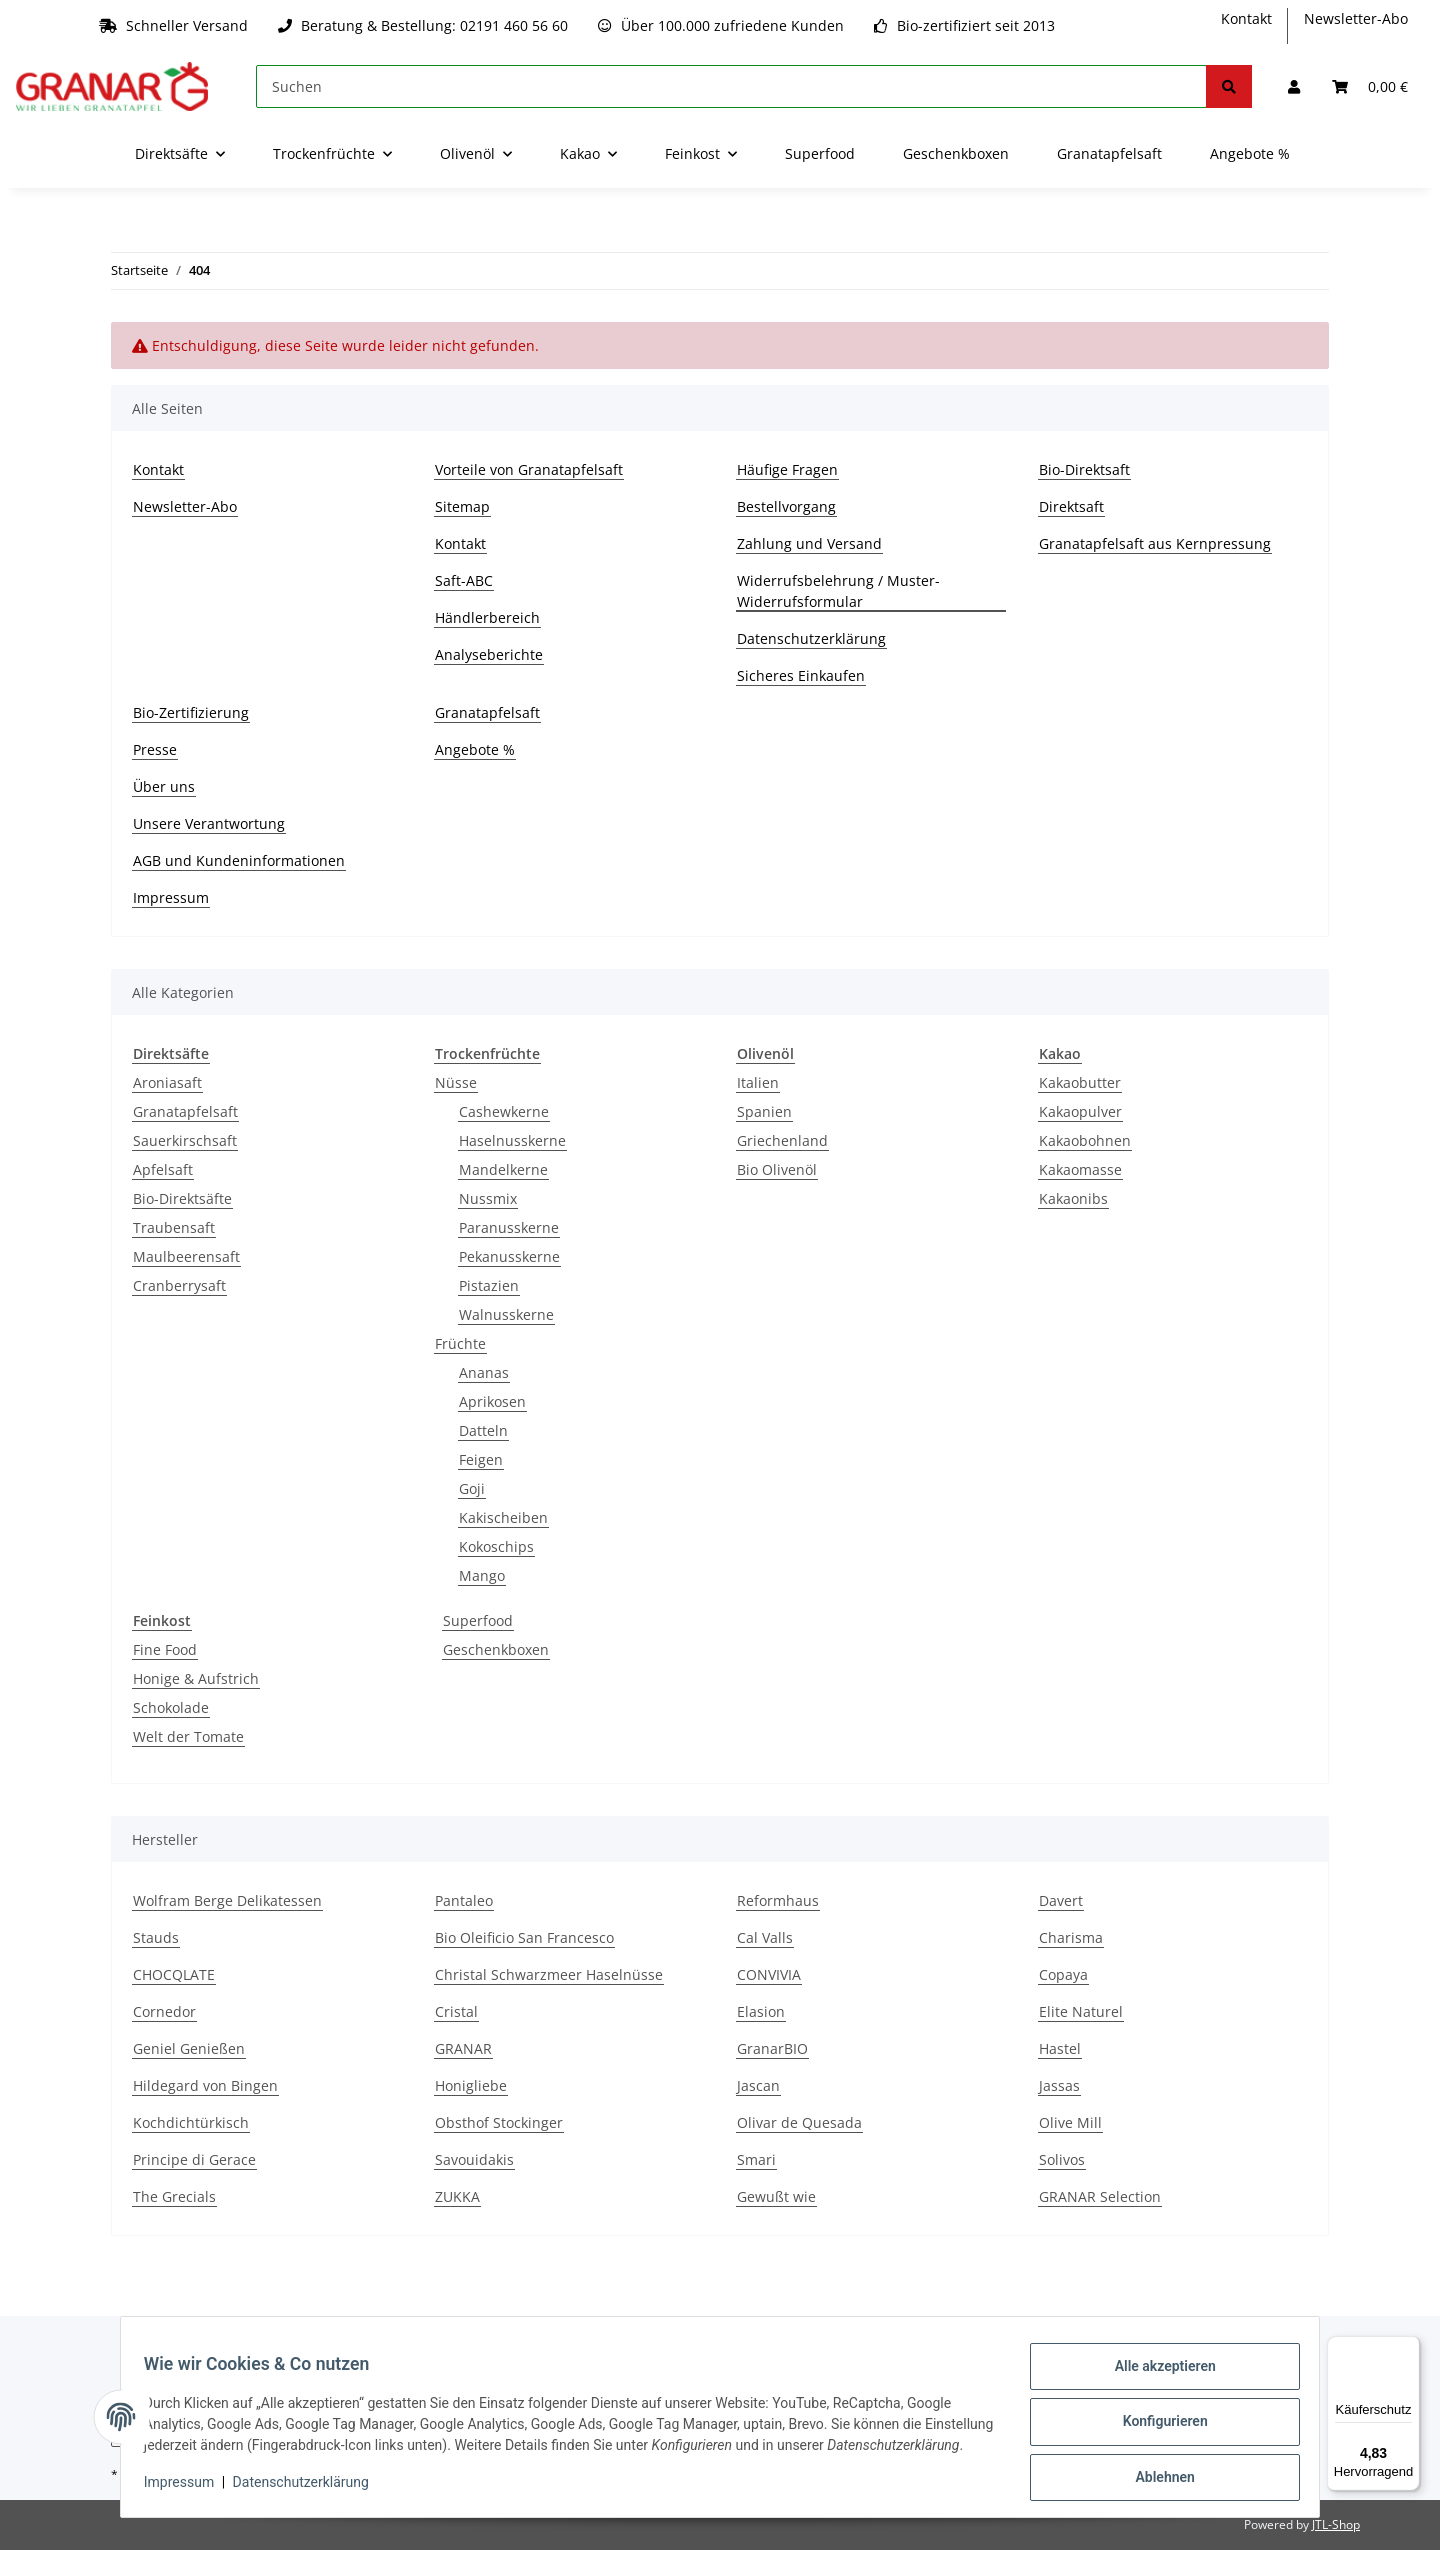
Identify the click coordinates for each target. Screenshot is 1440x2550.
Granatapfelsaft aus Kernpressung (1155, 543)
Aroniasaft (167, 1082)
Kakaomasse (1080, 1169)
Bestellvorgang (786, 506)
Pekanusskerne (509, 1256)
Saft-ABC (464, 580)
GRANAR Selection (1100, 2196)
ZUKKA (457, 2196)
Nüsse (456, 1082)
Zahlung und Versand (809, 543)
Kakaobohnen (1085, 1140)
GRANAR (463, 2048)
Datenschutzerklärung (811, 638)
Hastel (1060, 2048)
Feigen (481, 1459)
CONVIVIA (769, 1974)
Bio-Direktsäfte (182, 1198)
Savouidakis (474, 2159)
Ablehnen (1155, 2471)
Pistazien (489, 1285)
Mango (482, 1575)
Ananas (484, 1372)
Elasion (761, 2011)
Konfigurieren (1155, 2419)
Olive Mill (1070, 2122)
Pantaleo (464, 1900)
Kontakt (1246, 18)
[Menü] (1408, 2348)
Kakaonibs (1073, 1198)
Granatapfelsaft (1109, 153)
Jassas (1059, 2085)
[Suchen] (731, 86)
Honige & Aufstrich (196, 1678)
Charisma (1071, 1937)
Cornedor (164, 2011)
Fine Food (165, 1649)
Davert (1061, 1900)
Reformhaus (778, 1900)
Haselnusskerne (512, 1140)
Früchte (460, 1343)
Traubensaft (174, 1227)
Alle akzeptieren (1155, 2367)
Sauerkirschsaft (185, 1140)
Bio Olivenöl (777, 1169)
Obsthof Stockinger (499, 2122)
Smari (756, 2159)
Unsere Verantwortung (209, 823)
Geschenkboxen (496, 1649)
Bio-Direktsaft (1084, 469)
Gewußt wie (776, 2196)
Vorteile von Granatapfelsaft (529, 469)
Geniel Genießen (189, 2048)
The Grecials (174, 2196)
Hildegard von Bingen (205, 2085)
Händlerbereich (487, 617)
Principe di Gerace (194, 2159)
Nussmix (488, 1198)
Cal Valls (765, 1937)
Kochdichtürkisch (191, 2122)
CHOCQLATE (174, 1974)
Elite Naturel (1081, 2011)
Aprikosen (492, 1401)
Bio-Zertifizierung (191, 712)
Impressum (171, 897)
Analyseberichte (489, 654)
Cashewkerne (504, 1111)
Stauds (156, 1937)
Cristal (456, 2011)
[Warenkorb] (1370, 86)
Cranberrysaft (179, 1285)
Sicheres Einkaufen (801, 675)
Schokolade (171, 1707)
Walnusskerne (506, 1314)
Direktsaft (1071, 506)
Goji (472, 1488)
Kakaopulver (1080, 1111)
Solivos (1062, 2159)
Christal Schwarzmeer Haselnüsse (549, 1974)
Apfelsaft (163, 1169)
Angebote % (1250, 153)
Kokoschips (496, 1546)
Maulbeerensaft (186, 1256)
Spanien (764, 1111)
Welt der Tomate (188, 1736)
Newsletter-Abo (1356, 18)
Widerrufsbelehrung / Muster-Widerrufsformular (838, 591)
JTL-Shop (1336, 2524)
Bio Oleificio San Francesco (524, 1937)
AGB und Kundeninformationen (239, 860)
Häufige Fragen (787, 469)
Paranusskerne (509, 1227)
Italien (758, 1082)
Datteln (483, 1430)
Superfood (478, 1620)
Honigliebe (471, 2085)
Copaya (1063, 1974)
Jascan (758, 2085)
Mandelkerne (503, 1169)
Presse (155, 749)
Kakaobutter (1080, 1082)
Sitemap (462, 506)
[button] (1294, 86)
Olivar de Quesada (799, 2122)
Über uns (164, 786)
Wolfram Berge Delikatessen (227, 1900)
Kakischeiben (503, 1517)
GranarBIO (772, 2048)
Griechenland (782, 1140)
